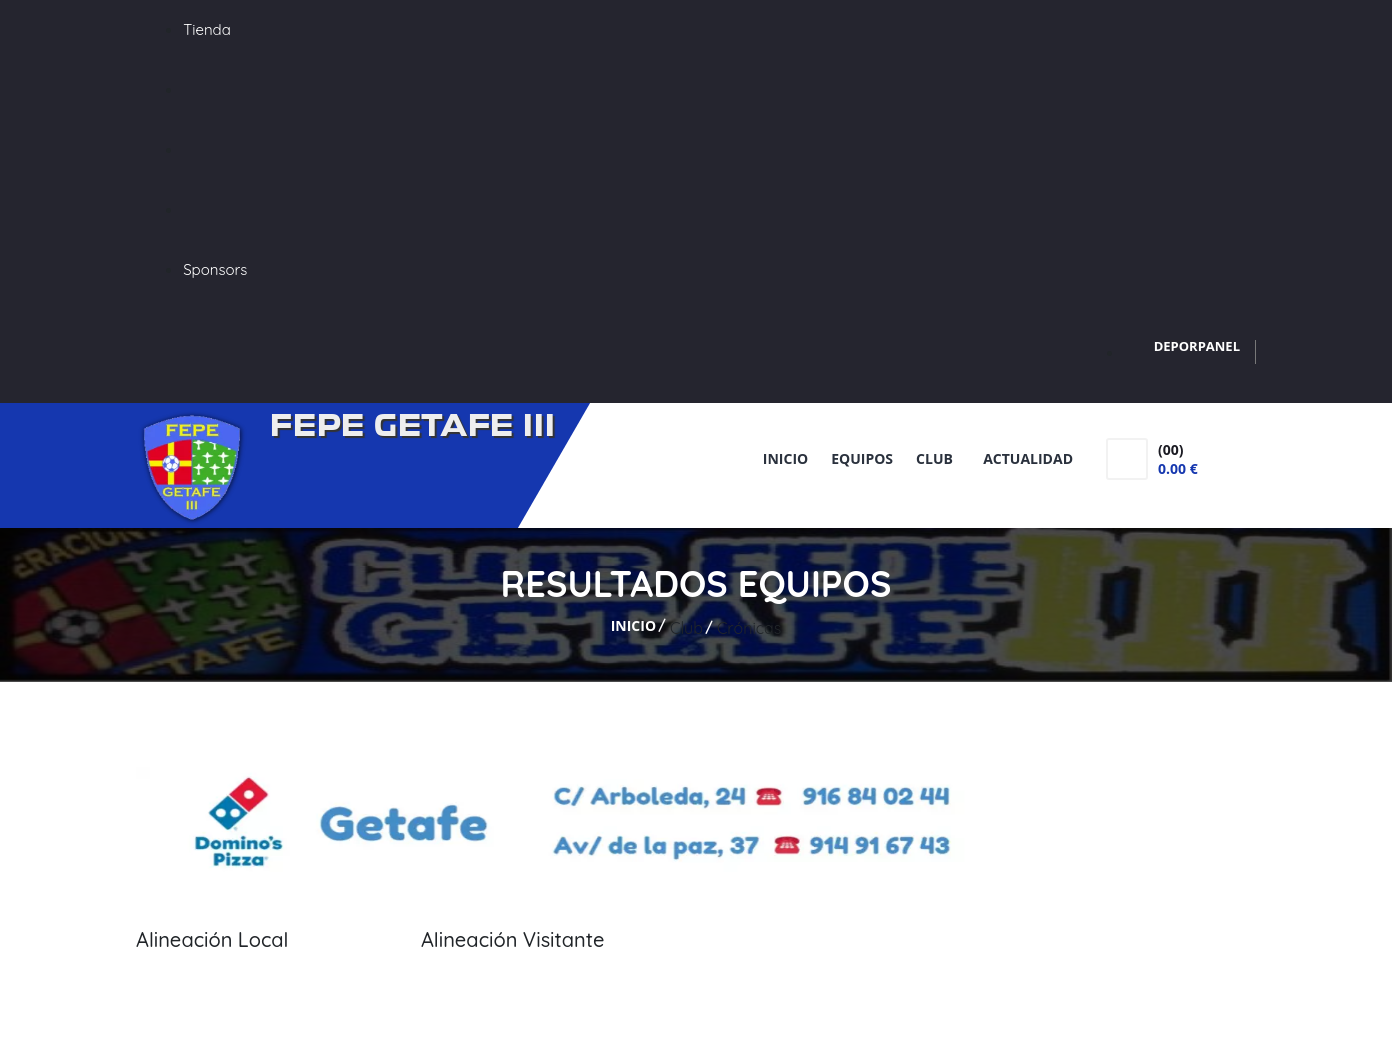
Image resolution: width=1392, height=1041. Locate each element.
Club (938, 458)
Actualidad (1028, 458)
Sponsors (215, 269)
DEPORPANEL (1197, 346)
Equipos (862, 458)
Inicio (785, 458)
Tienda (207, 29)
